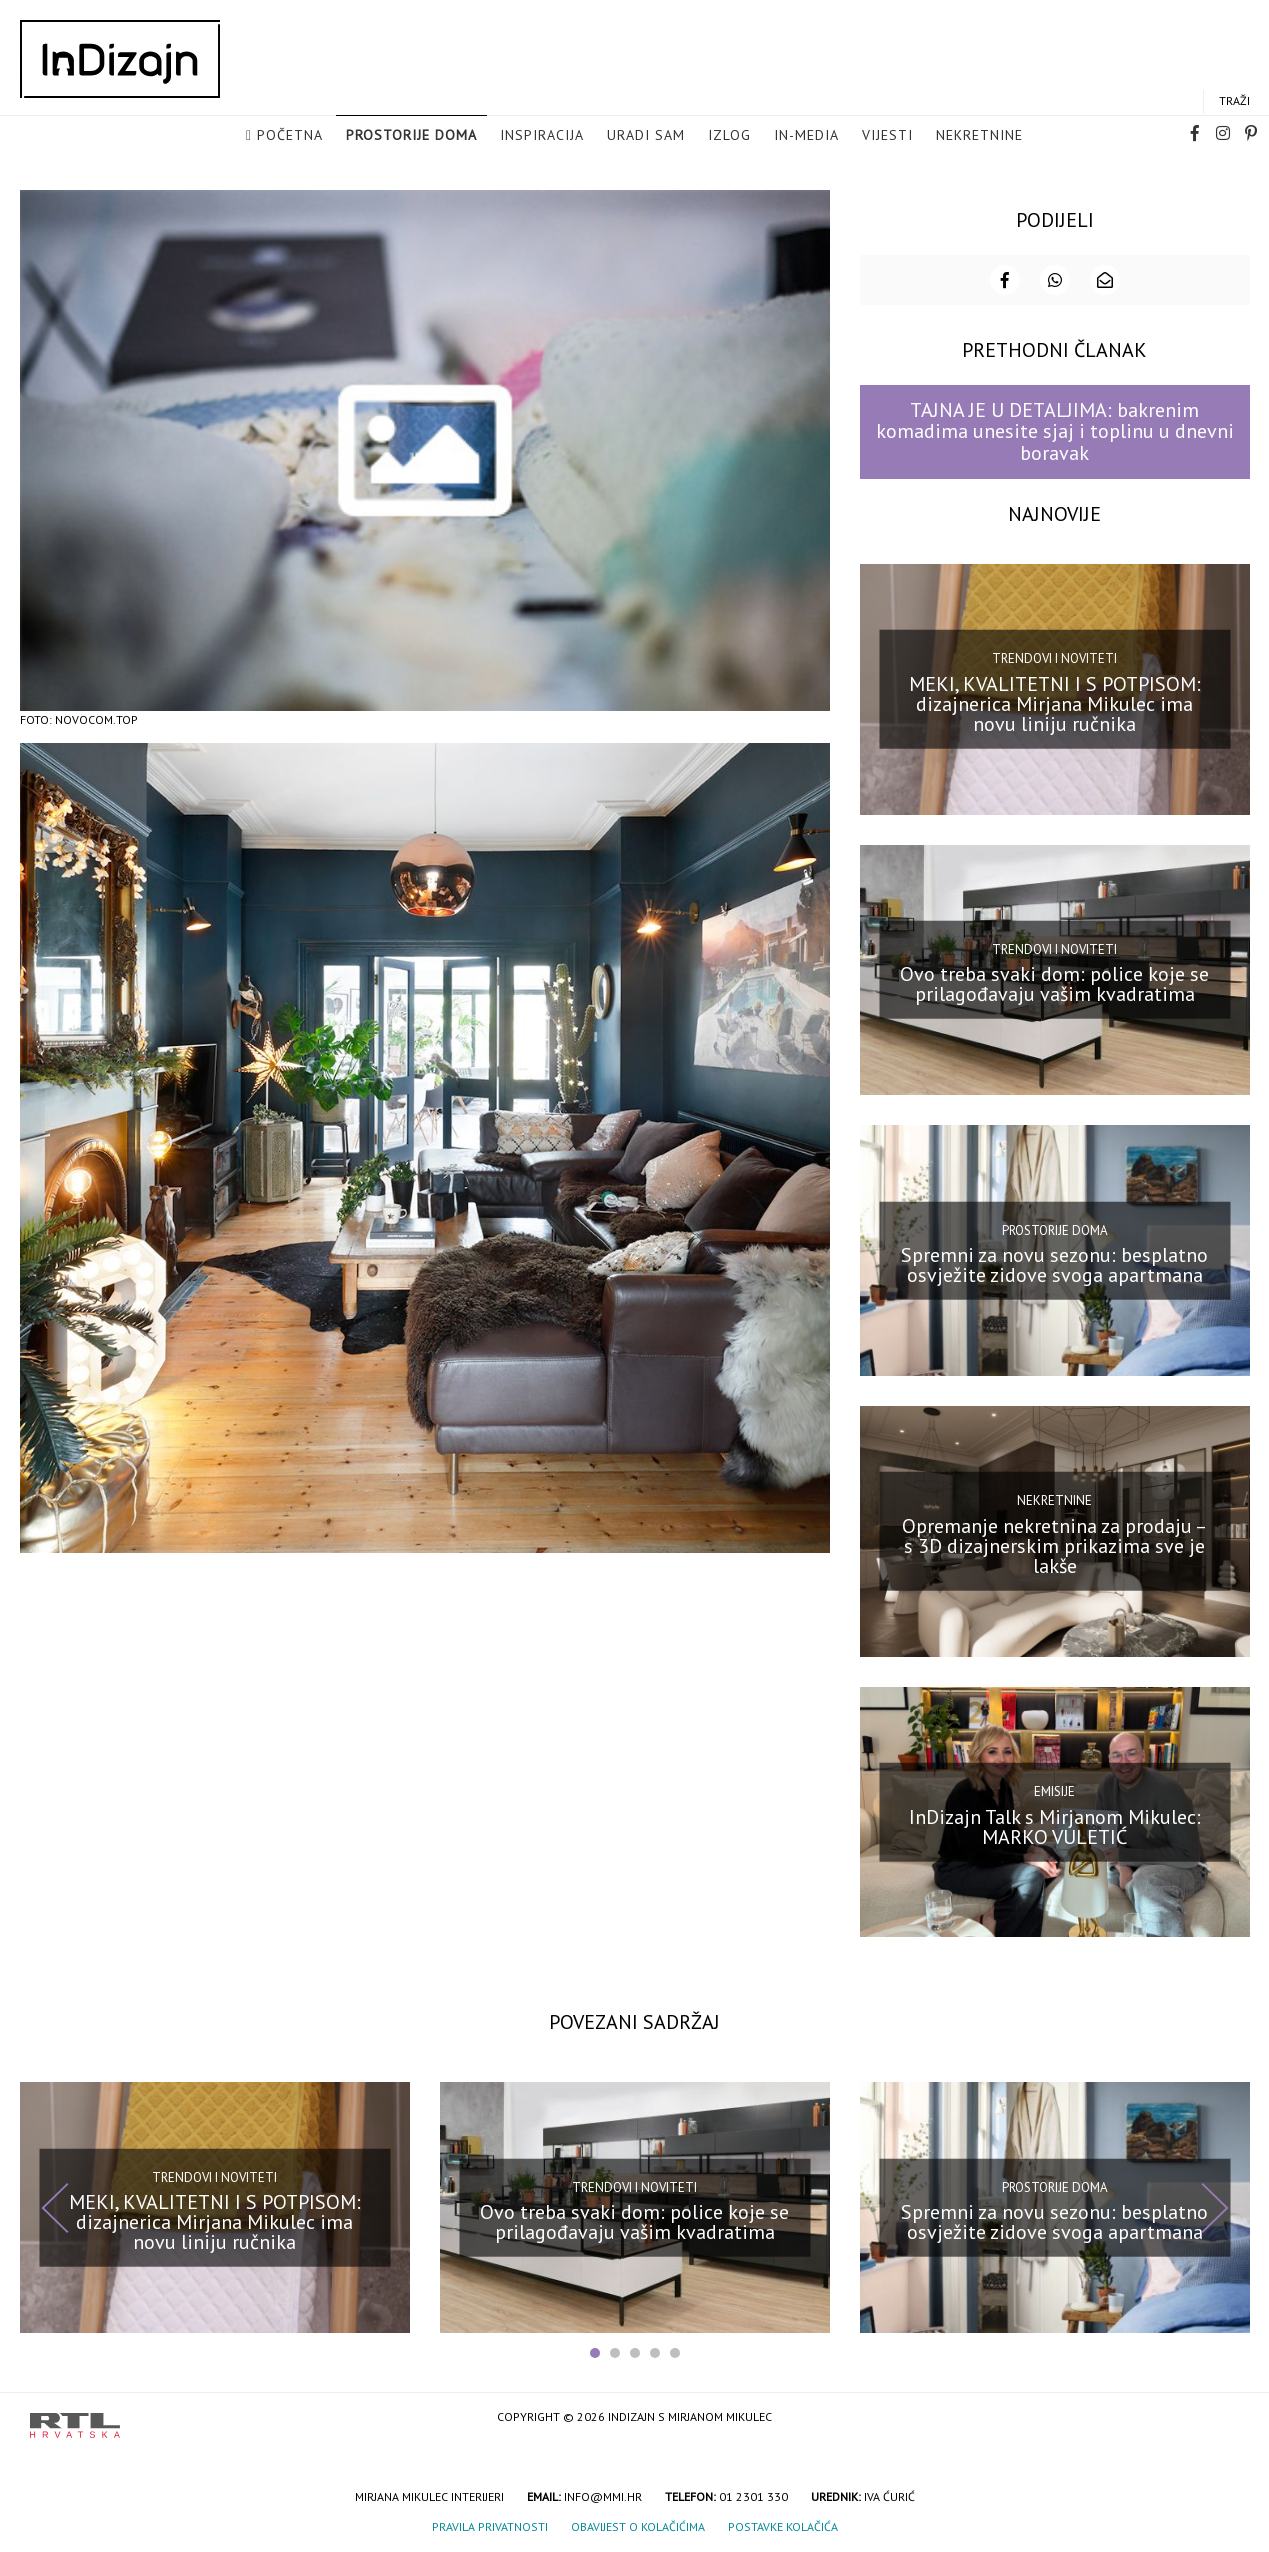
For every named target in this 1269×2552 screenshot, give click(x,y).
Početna (290, 136)
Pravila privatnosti (490, 2524)
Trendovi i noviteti (1054, 656)
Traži (1234, 101)
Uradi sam (646, 136)
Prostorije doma (411, 136)
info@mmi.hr (603, 2494)
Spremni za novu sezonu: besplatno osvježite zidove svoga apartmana (1054, 1263)
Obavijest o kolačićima (638, 2524)
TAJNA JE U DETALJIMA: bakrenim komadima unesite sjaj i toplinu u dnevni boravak (1055, 429)
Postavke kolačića (783, 2524)
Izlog (729, 136)
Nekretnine (979, 136)
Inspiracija (542, 136)
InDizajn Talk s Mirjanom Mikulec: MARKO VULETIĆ (1055, 1824)
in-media (806, 136)
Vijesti (887, 136)
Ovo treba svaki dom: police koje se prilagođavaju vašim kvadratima (1054, 982)
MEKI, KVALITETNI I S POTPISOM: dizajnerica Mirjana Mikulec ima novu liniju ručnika (1055, 702)
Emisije (1054, 1789)
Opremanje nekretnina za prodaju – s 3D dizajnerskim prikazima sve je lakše (1054, 1544)
